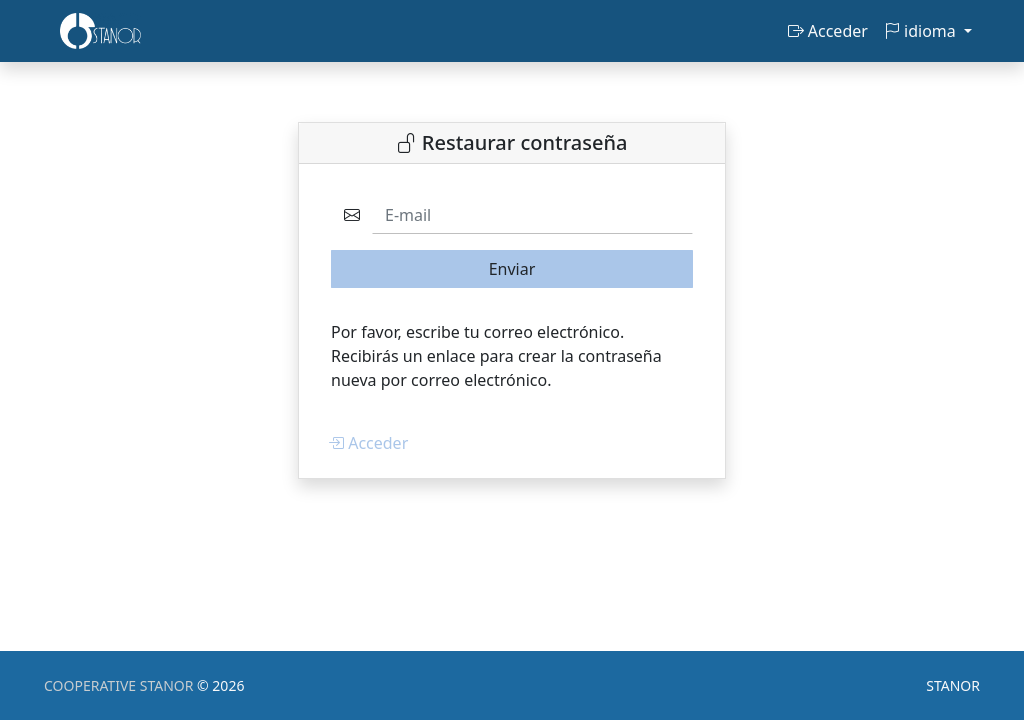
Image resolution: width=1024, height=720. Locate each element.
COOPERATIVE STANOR (120, 685)
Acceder (828, 31)
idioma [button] (922, 31)
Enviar (512, 269)
